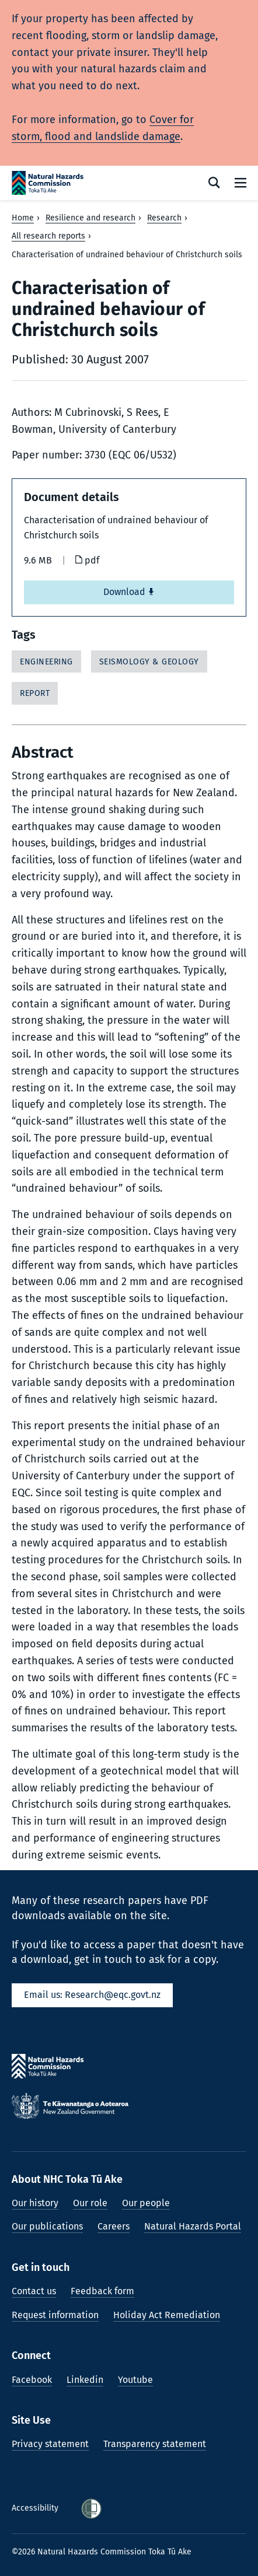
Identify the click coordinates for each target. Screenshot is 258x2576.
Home (23, 218)
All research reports (48, 236)
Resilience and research (90, 218)
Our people (146, 2202)
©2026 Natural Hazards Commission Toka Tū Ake (101, 2552)
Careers (113, 2226)
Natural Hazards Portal (192, 2226)
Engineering (46, 662)
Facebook (32, 2379)
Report (35, 693)
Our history (35, 2202)
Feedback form (102, 2291)
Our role (90, 2202)
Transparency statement (154, 2443)
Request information (55, 2314)
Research (164, 218)
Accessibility (36, 2508)
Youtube (135, 2379)
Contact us (34, 2291)
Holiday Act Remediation (166, 2314)
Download (129, 591)
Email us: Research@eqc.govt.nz (92, 1994)
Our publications (47, 2226)
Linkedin (85, 2379)
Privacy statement (50, 2443)
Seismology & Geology (149, 662)
